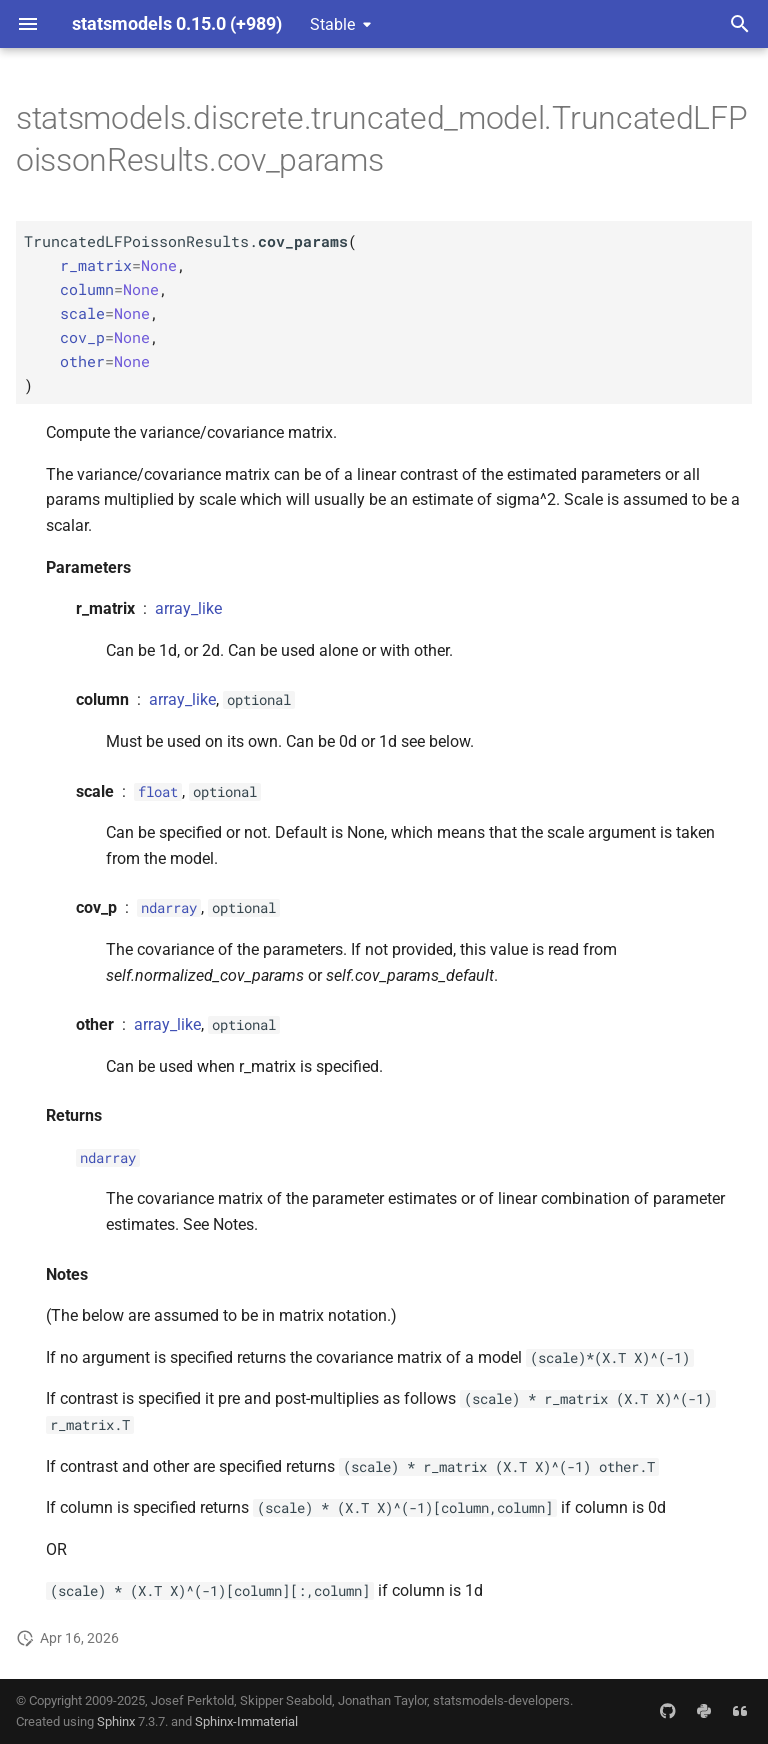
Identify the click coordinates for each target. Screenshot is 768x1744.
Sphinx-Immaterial (246, 1721)
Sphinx (116, 1721)
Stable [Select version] (332, 24)
